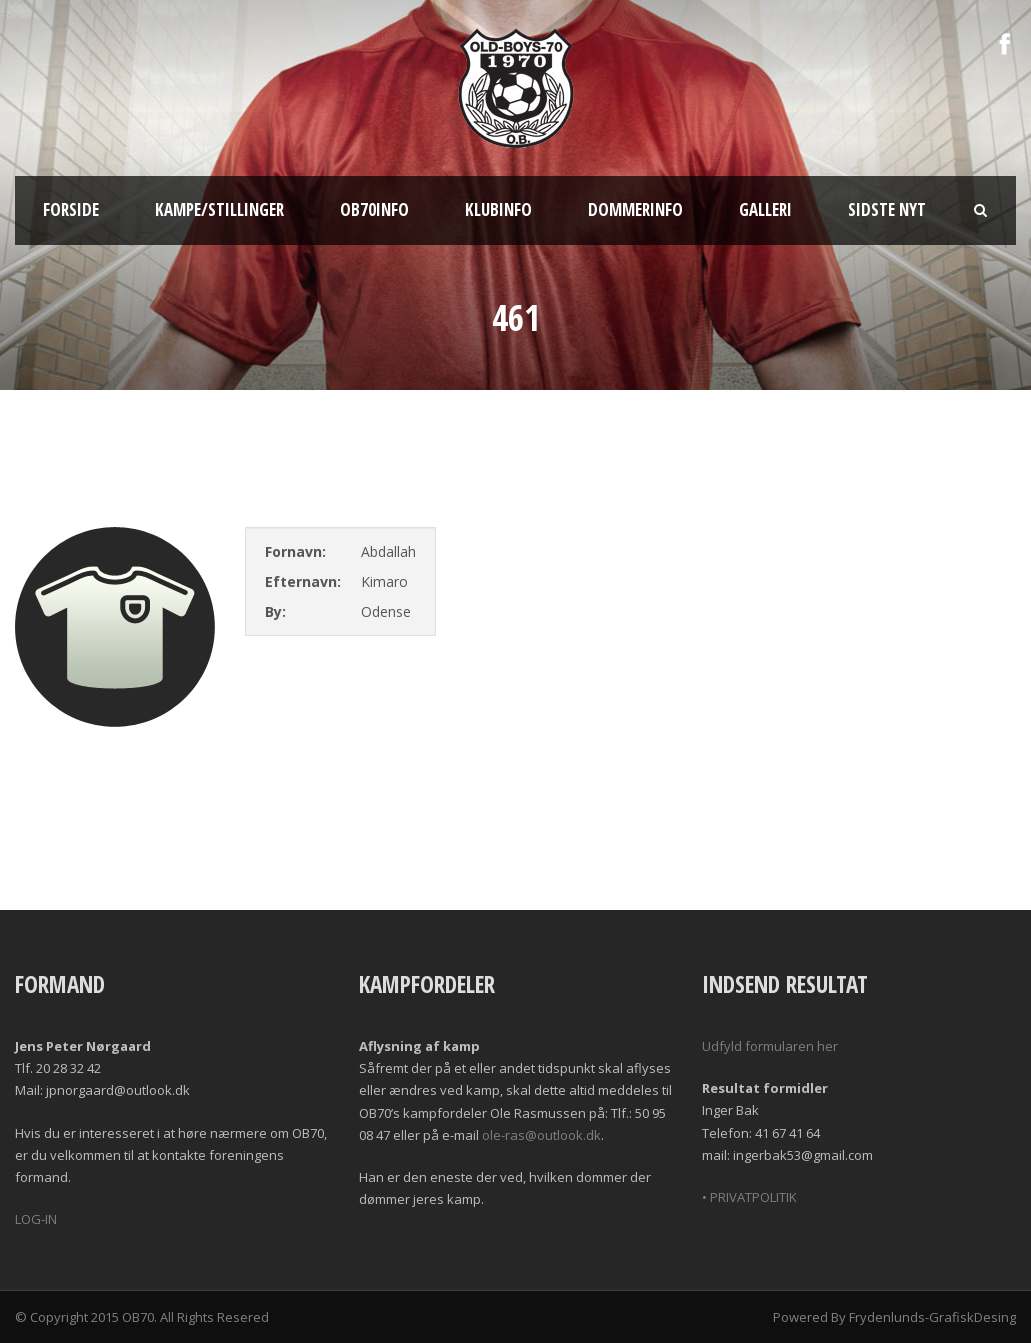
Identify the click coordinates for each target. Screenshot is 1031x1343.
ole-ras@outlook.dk (541, 1135)
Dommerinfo (635, 209)
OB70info (374, 209)
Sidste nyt (887, 209)
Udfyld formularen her (770, 1046)
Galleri (765, 209)
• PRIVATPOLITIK (749, 1197)
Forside (71, 209)
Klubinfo (498, 209)
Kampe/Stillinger (219, 209)
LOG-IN (36, 1219)
